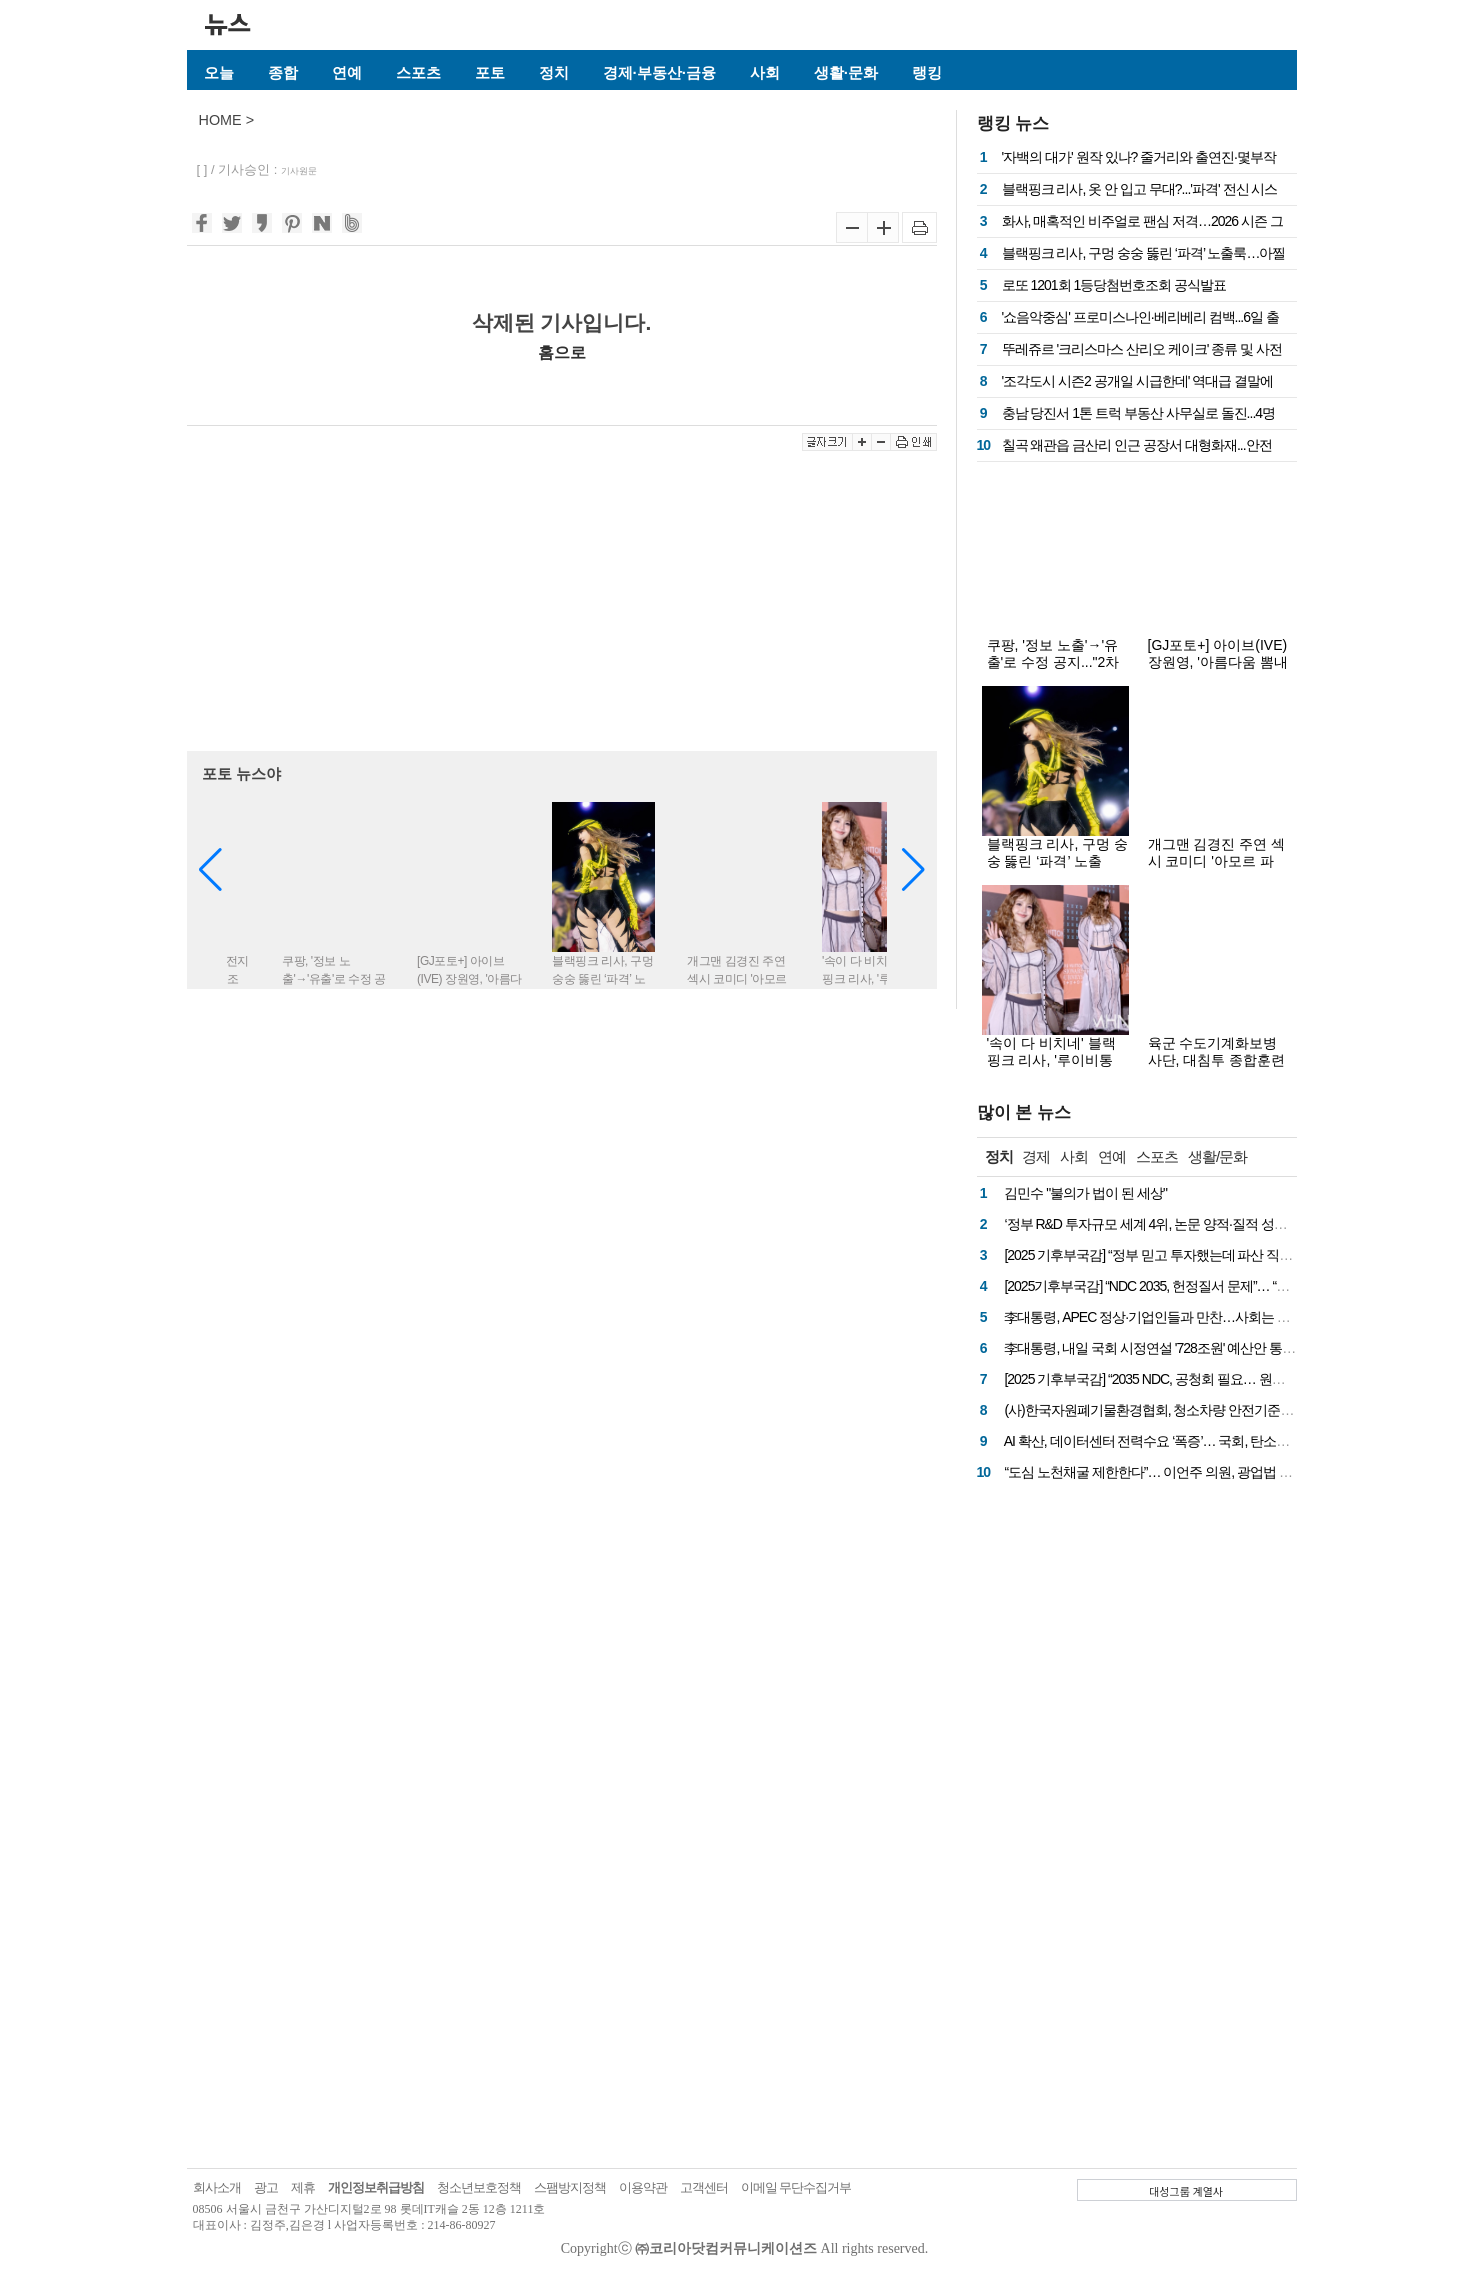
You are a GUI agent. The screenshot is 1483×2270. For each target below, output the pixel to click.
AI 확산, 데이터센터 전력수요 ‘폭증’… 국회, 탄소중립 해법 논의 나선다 (1203, 1441)
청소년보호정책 (479, 2187)
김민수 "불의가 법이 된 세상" (1085, 1193)
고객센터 (704, 2187)
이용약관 (643, 2187)
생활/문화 (1217, 1156)
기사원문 (299, 171)
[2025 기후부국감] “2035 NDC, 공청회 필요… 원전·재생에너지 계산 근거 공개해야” (1236, 1379)
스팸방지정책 (570, 2187)
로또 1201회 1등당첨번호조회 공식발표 (1114, 285)
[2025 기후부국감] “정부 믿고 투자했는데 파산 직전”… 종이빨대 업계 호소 (1212, 1255)
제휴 (303, 2187)
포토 (490, 72)
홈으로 (562, 352)
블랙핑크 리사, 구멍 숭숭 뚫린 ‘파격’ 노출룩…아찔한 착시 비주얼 (1058, 869)
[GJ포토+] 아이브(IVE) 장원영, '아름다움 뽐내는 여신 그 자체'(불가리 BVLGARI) (1218, 670)
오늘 (219, 72)
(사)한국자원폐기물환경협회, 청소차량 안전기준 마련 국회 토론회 (1192, 1410)
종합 (283, 72)
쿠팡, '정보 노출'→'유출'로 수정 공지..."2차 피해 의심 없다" (1053, 662)
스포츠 (418, 72)
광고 (266, 2187)
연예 (347, 72)
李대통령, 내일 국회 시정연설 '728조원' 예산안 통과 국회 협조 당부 (1193, 1348)
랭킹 (927, 72)
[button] (913, 870)
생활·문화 (846, 72)
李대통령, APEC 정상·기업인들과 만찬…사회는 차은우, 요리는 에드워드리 (1216, 1317)
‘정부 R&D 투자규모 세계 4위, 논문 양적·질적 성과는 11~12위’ (1178, 1224)
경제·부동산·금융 (659, 72)
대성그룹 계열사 (1186, 2191)
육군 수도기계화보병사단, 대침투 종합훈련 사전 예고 (1217, 1060)
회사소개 (217, 2187)
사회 (765, 72)
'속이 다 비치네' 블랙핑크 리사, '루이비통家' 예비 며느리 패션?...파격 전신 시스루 (1056, 1068)
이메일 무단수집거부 (796, 2187)
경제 (1036, 1156)
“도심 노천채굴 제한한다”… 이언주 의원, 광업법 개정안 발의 (1175, 1472)
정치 (554, 72)
